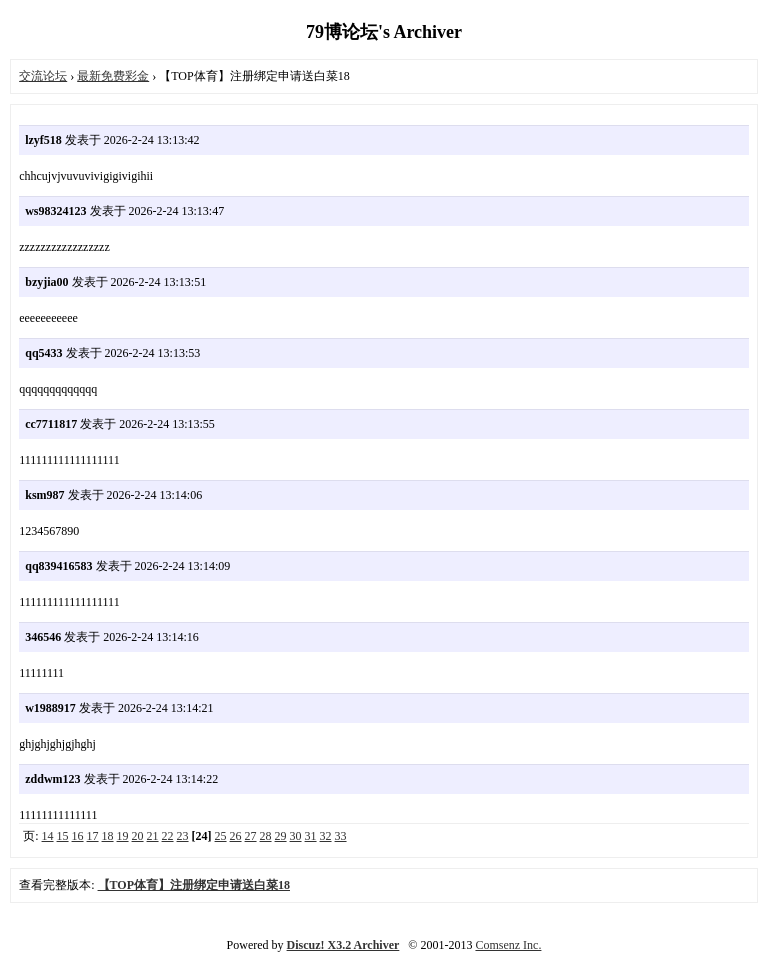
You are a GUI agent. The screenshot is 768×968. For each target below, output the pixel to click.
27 (251, 836)
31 (311, 836)
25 (221, 836)
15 (63, 836)
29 (281, 836)
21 (153, 836)
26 (236, 836)
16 (78, 836)
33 (341, 836)
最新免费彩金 (113, 76)
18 (108, 836)
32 (326, 836)
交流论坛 (43, 76)
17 (93, 836)
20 (138, 836)
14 (48, 836)
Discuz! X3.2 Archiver (343, 945)
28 (266, 836)
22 (168, 836)
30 (296, 836)
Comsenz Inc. (508, 945)
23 (183, 836)
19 (123, 836)
